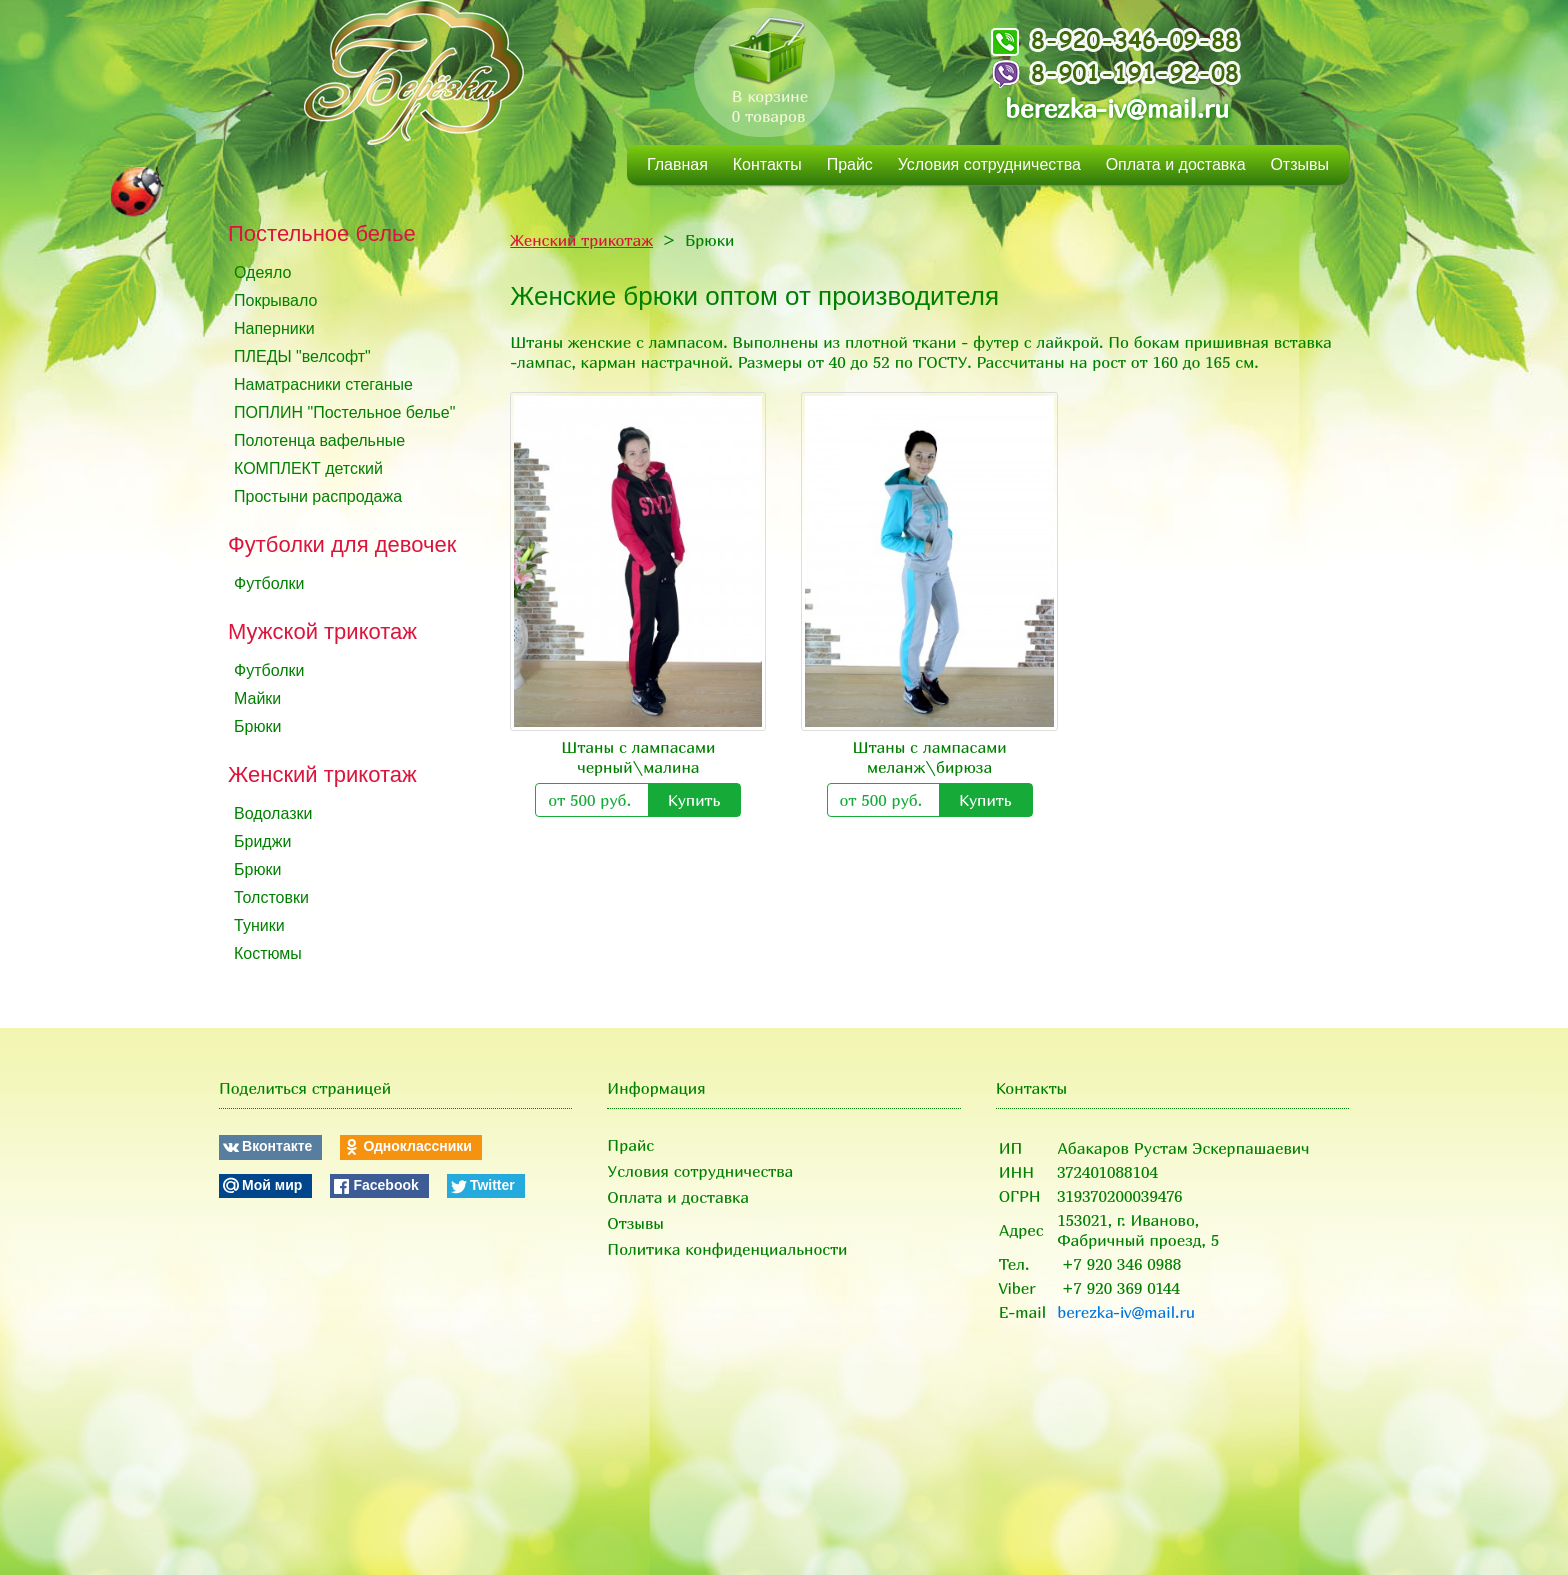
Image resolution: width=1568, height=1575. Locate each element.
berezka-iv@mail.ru (1117, 108)
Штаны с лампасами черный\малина (638, 757)
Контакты (767, 164)
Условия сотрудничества (989, 164)
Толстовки (271, 897)
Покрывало (275, 300)
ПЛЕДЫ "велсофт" (302, 356)
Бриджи (262, 841)
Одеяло (262, 272)
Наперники (274, 328)
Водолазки (273, 813)
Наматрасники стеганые (323, 384)
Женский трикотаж (322, 774)
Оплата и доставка (1176, 164)
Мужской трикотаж (322, 631)
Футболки (269, 583)
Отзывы (1299, 164)
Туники (259, 925)
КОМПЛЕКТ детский (308, 468)
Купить (694, 800)
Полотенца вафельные (319, 440)
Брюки (257, 726)
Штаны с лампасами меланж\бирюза (930, 757)
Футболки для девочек (342, 544)
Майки (257, 698)
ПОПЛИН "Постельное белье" (344, 412)
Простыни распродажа (318, 496)
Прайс (850, 164)
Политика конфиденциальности (727, 1249)
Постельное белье (322, 233)
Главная (677, 164)
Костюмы (268, 953)
